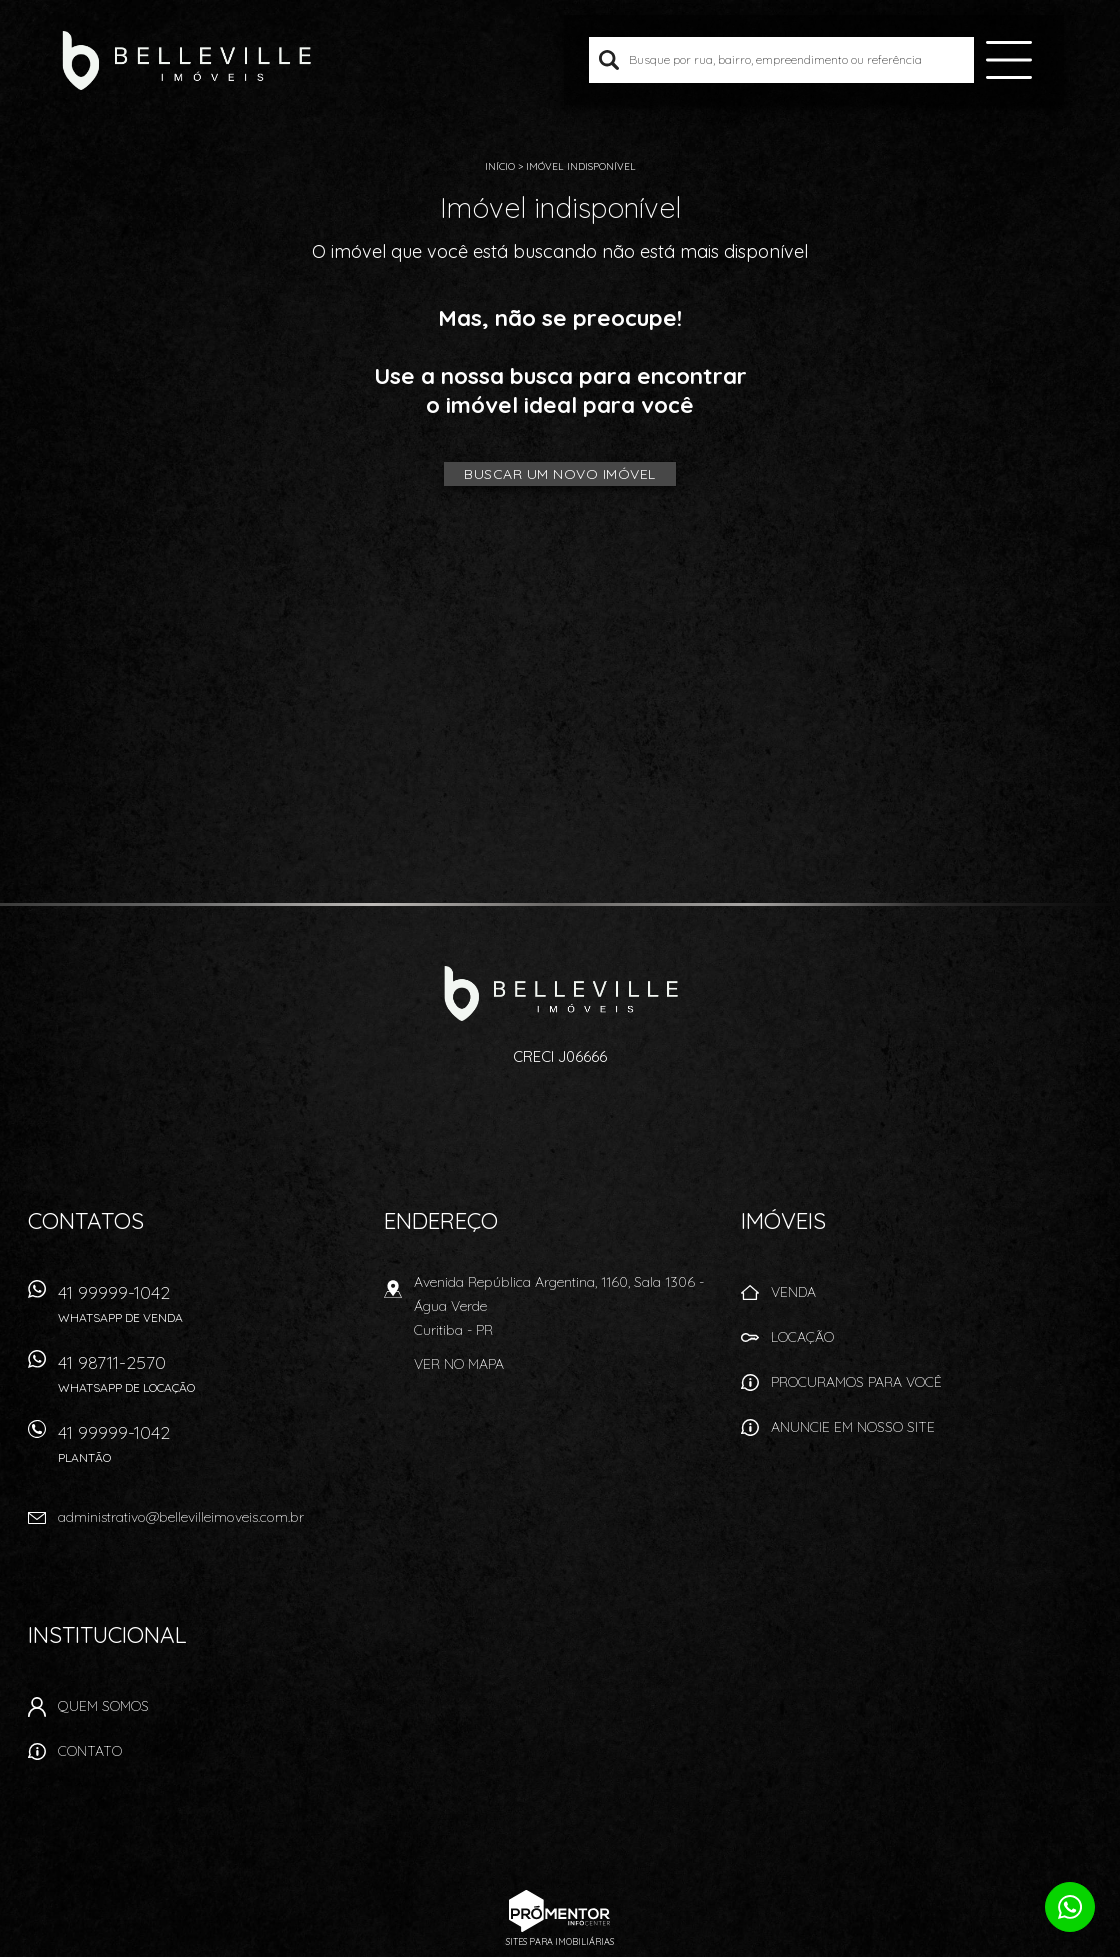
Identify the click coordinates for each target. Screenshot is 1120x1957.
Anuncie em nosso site (853, 1427)
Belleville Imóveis (560, 993)
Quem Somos (103, 1706)
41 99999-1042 (208, 1310)
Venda (793, 1292)
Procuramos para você (856, 1382)
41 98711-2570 (208, 1380)
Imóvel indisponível (581, 166)
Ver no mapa (459, 1364)
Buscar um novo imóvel (560, 474)
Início (500, 166)
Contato (90, 1751)
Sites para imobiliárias (560, 1941)
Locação (802, 1337)
